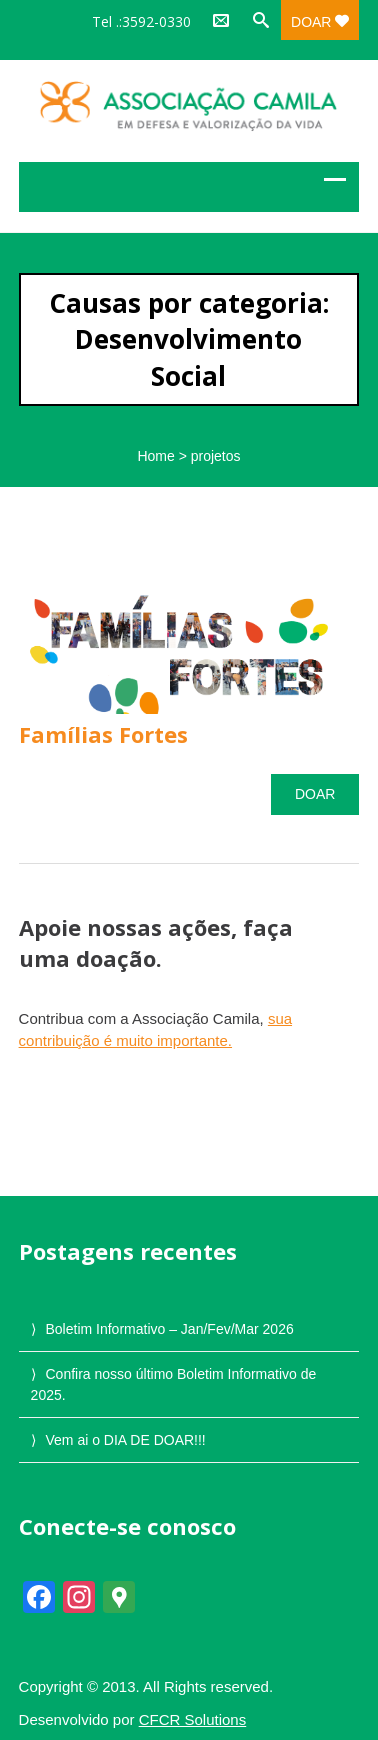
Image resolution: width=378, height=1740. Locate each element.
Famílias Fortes (103, 734)
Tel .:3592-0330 (141, 21)
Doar (320, 22)
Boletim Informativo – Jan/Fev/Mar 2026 (169, 1329)
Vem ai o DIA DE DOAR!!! (125, 1440)
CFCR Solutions (193, 1719)
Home (155, 456)
